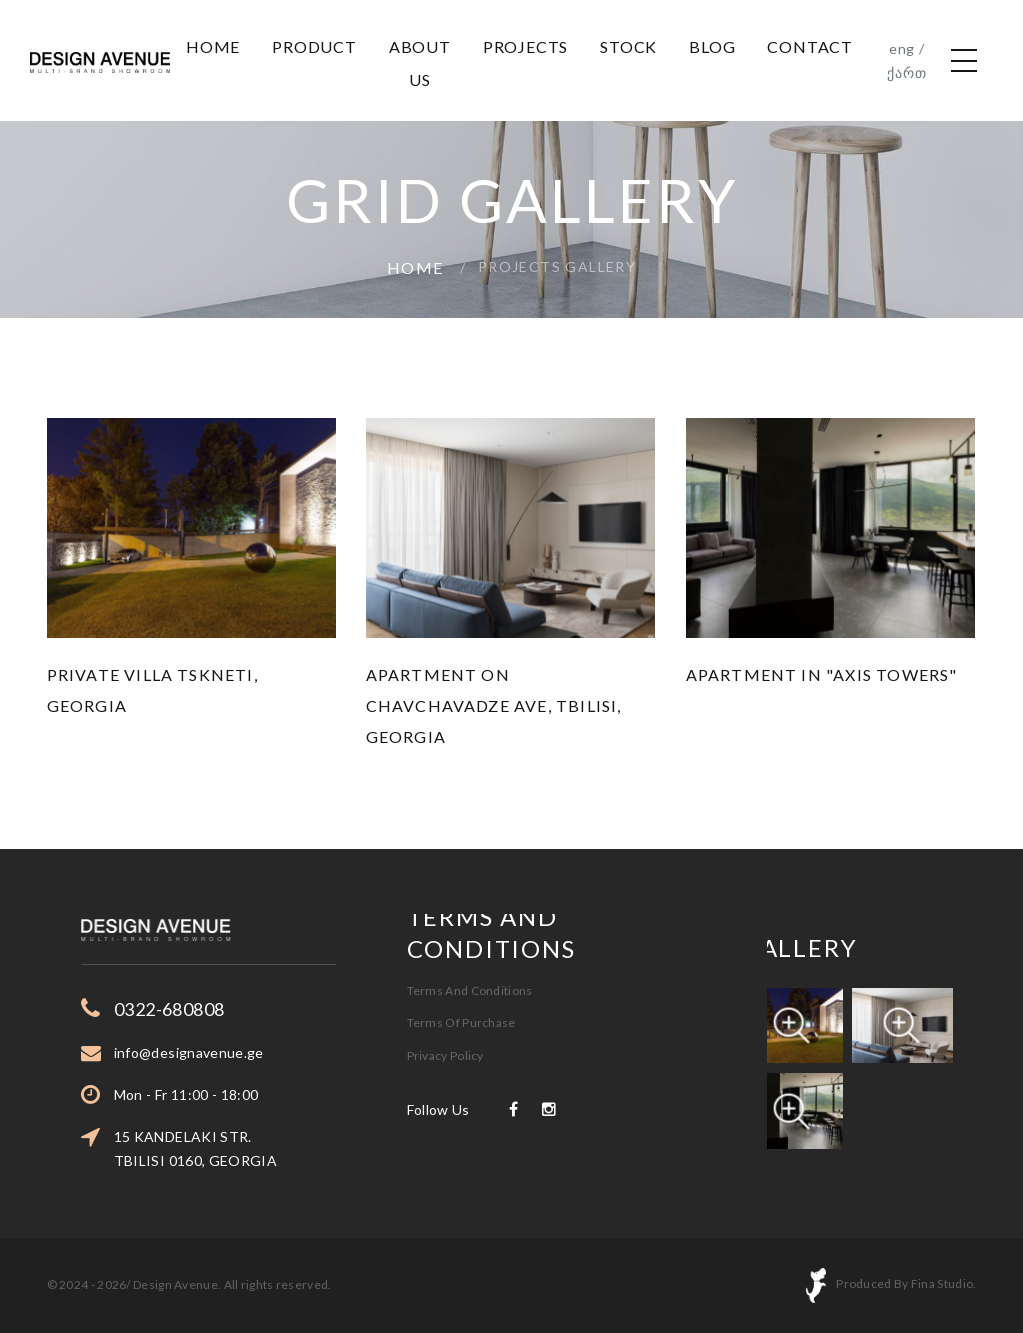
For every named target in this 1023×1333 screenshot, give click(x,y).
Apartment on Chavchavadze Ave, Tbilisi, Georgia (494, 705)
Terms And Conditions (470, 940)
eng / (907, 48)
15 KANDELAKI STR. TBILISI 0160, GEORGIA (251, 1148)
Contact (810, 46)
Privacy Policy (445, 1005)
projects (525, 46)
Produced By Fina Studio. (906, 1284)
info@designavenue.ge (245, 1052)
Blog (712, 46)
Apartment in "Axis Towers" (822, 674)
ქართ (906, 72)
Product (314, 46)
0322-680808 (225, 1009)
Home (213, 46)
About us (420, 63)
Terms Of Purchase (461, 972)
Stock (628, 46)
